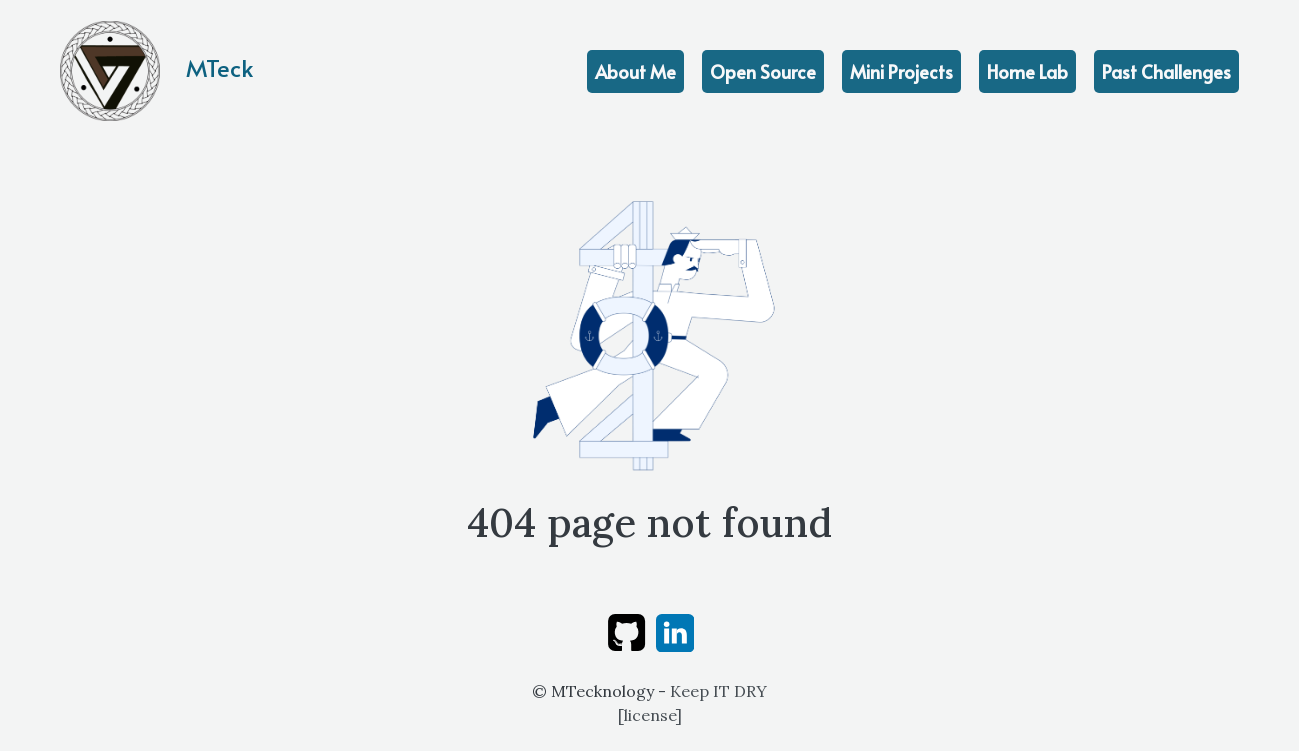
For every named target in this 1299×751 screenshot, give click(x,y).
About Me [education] (635, 71)
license (650, 715)
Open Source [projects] (763, 71)
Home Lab (1027, 71)
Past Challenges (1166, 71)
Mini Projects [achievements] (901, 71)
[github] (626, 631)
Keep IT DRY (718, 691)
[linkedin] (675, 631)
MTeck (156, 71)
